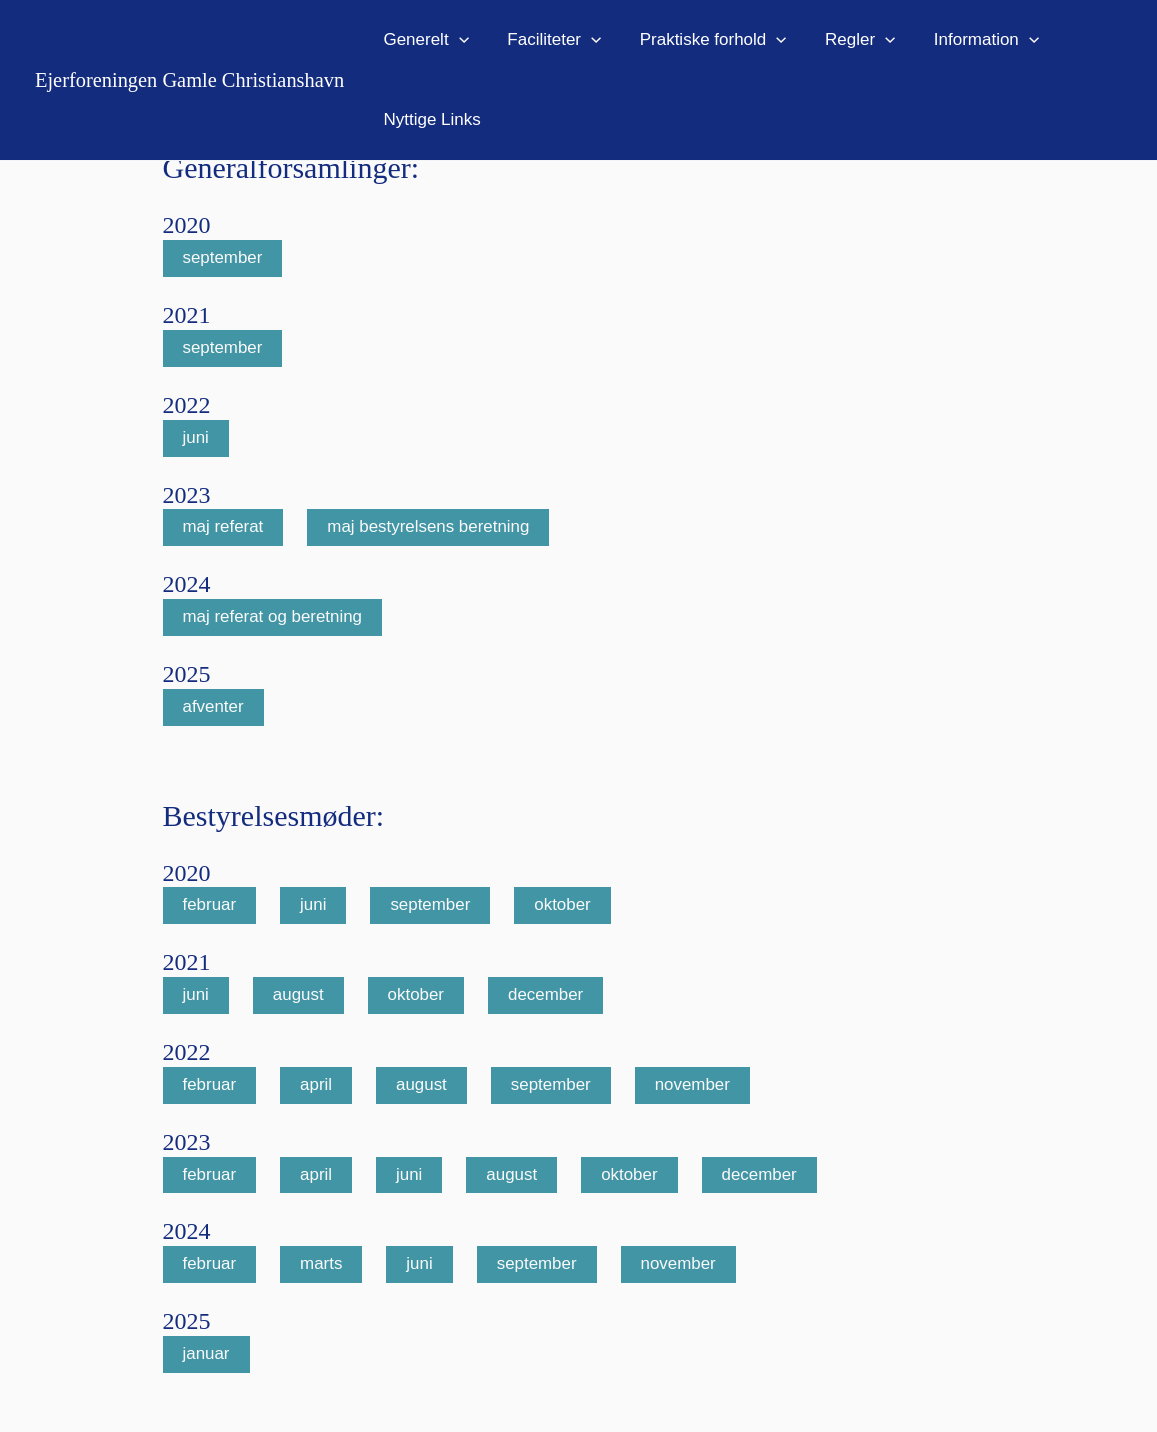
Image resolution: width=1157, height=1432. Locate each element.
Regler (844, 40)
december (547, 996)
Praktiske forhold (701, 40)
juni (196, 438)
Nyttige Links (429, 119)
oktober (563, 906)
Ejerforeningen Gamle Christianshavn (189, 80)
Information (966, 40)
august (298, 996)
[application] (456, 40)
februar (210, 906)
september (223, 258)
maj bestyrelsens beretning (429, 528)
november (694, 1086)
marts (321, 1265)
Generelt (423, 40)
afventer (213, 707)
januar (206, 1355)
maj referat (223, 528)
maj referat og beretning (273, 617)
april (316, 1086)
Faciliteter (548, 40)
